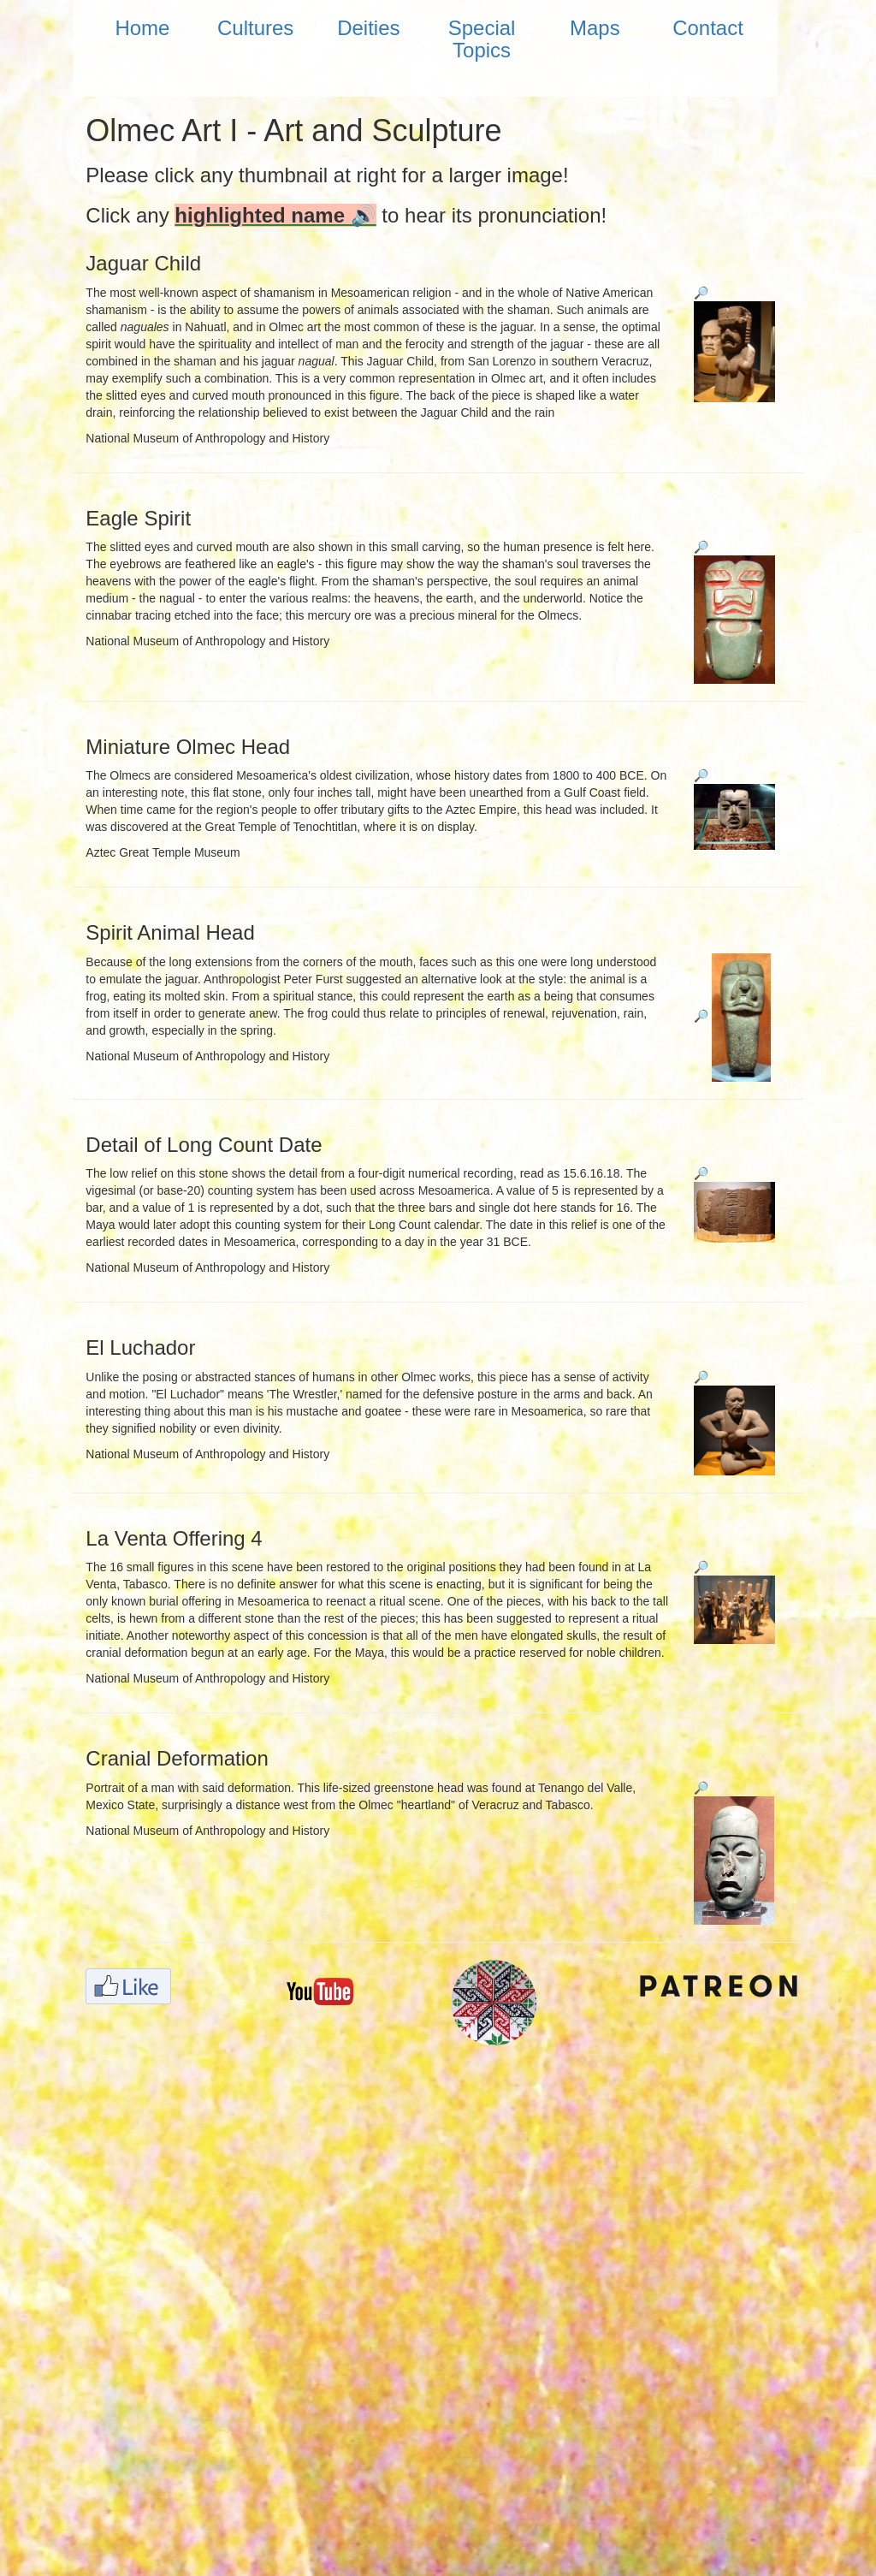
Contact (707, 27)
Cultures (255, 27)
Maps (595, 27)
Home (142, 27)
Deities (368, 27)
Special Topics (482, 39)
